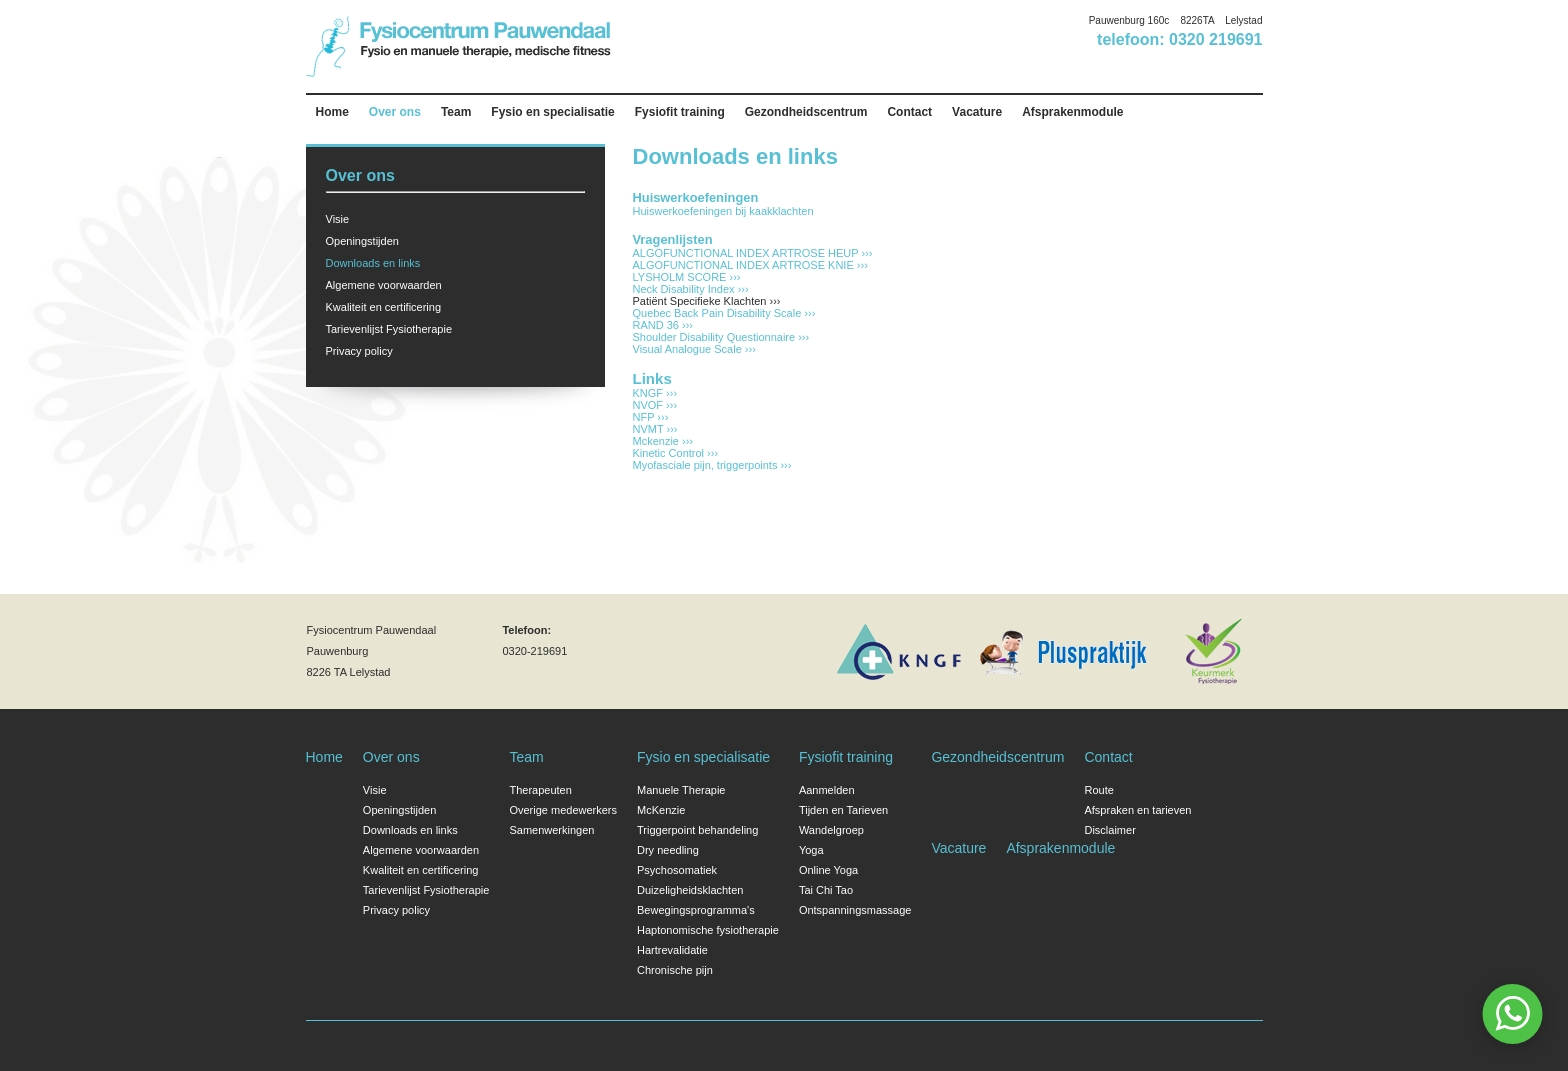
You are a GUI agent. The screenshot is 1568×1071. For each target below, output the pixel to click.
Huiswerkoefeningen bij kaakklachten (723, 211)
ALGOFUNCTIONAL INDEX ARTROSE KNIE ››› (750, 265)
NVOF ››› (655, 405)
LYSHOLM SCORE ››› (687, 277)
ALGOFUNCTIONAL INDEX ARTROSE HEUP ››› (753, 253)
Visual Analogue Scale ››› (694, 349)
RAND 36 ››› (663, 325)
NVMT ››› (655, 429)
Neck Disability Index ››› (691, 289)
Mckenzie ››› (663, 441)
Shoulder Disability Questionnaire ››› (721, 337)
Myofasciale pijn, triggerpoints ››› (712, 465)
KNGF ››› (655, 393)
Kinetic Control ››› (676, 453)
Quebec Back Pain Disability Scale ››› (724, 313)
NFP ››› (651, 417)
